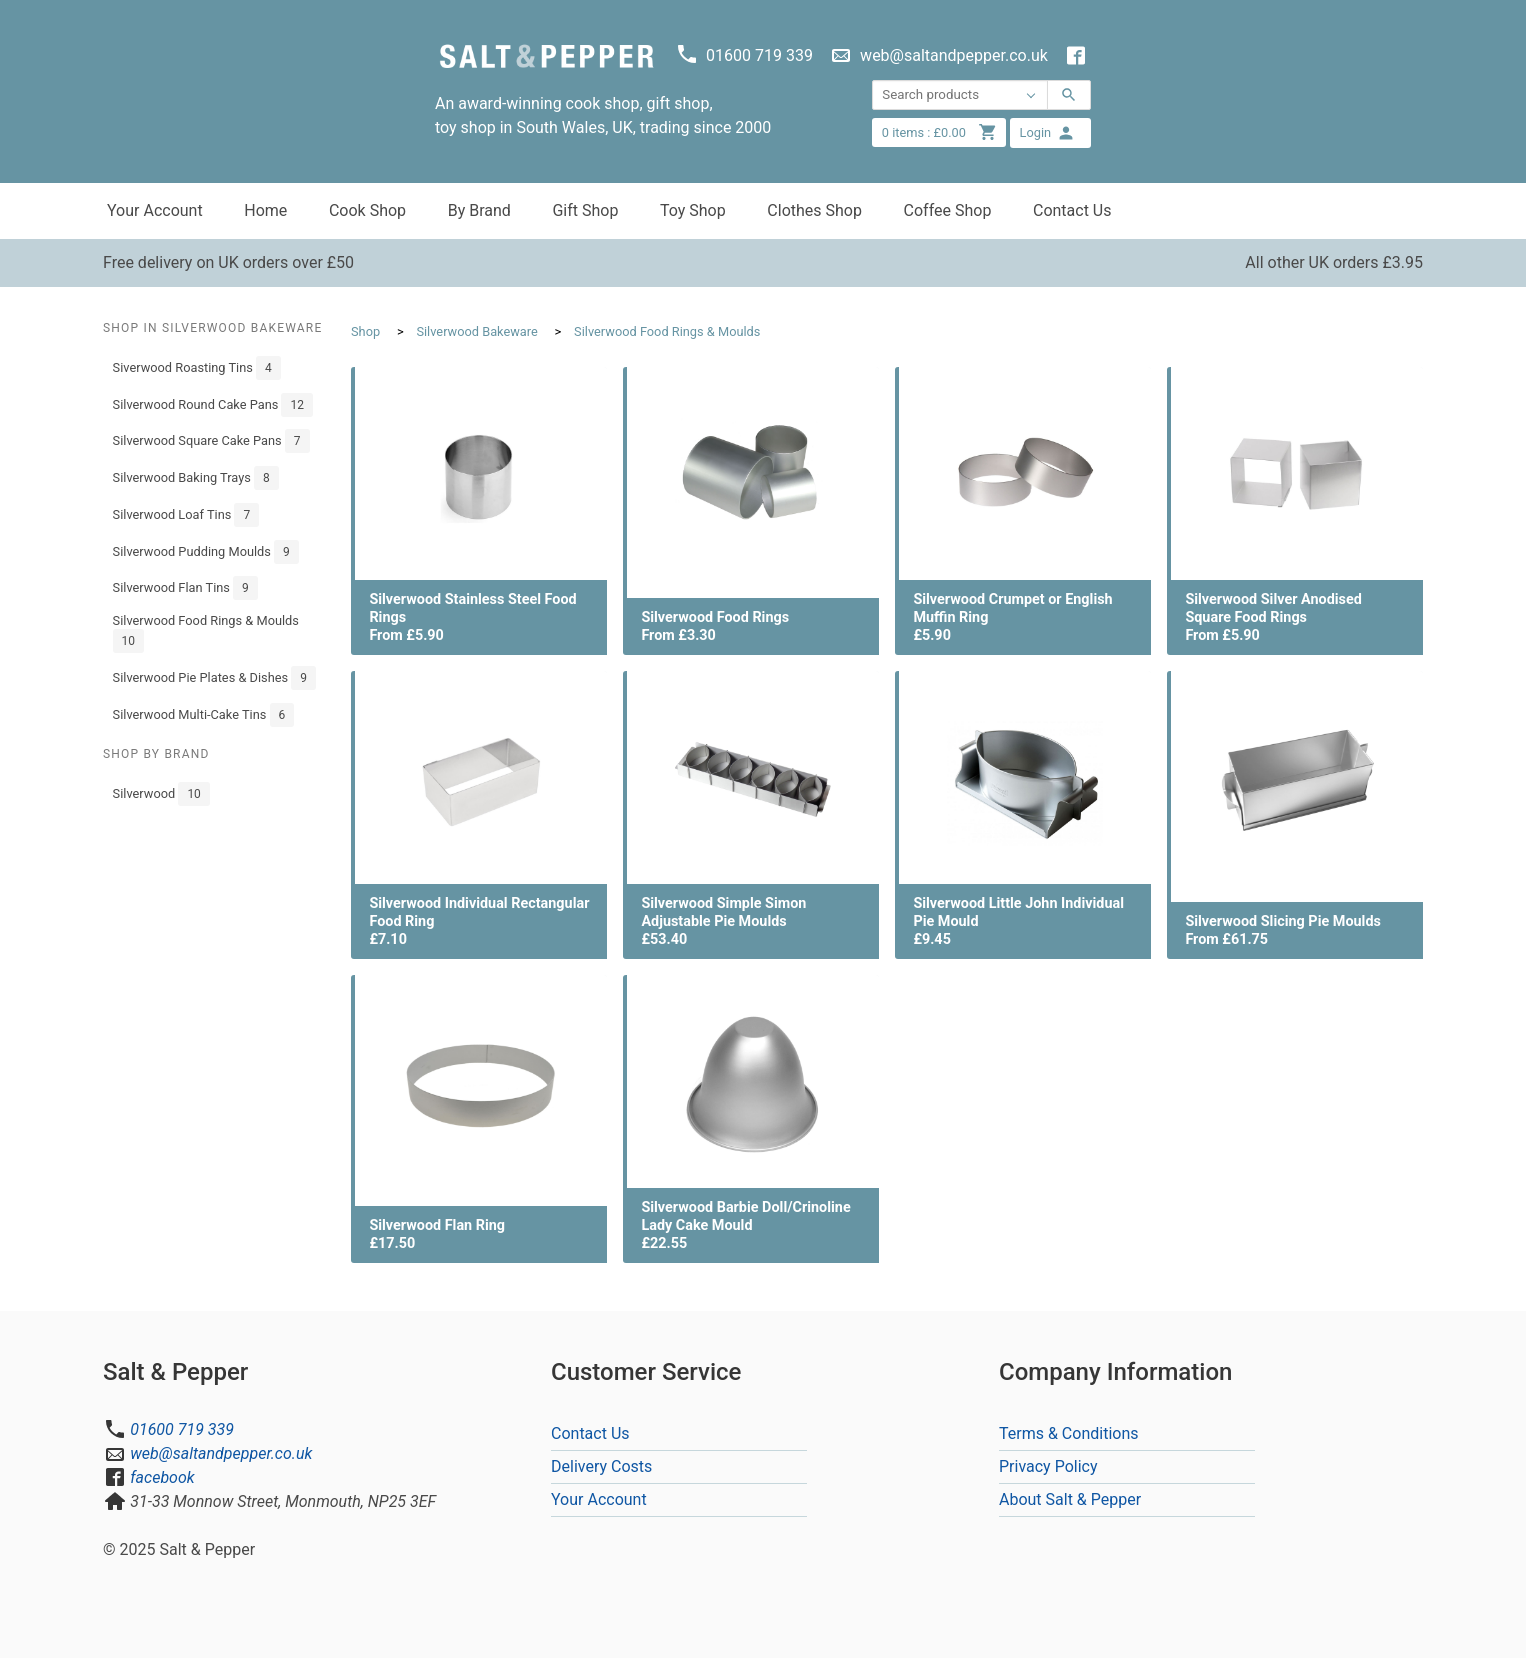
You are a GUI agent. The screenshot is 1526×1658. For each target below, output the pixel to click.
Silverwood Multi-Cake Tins (204, 715)
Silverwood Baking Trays (196, 478)
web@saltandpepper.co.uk (221, 1453)
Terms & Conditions (1069, 1433)
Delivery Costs (601, 1466)
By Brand (479, 210)
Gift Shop (585, 210)
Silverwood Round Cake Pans (213, 405)
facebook (162, 1477)
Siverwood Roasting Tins (197, 368)
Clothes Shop (814, 210)
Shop (365, 331)
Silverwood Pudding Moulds (206, 552)
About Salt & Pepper (1070, 1499)
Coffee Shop (948, 210)
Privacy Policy (1048, 1466)
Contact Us (1072, 210)
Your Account (155, 210)
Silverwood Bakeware (476, 331)
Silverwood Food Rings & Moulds (206, 633)
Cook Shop (367, 210)
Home (265, 210)
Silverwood (161, 794)
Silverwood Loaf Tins (186, 515)
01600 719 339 (182, 1429)
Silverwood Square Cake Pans (211, 441)
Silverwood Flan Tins (185, 588)
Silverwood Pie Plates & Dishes (214, 678)
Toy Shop (693, 210)
